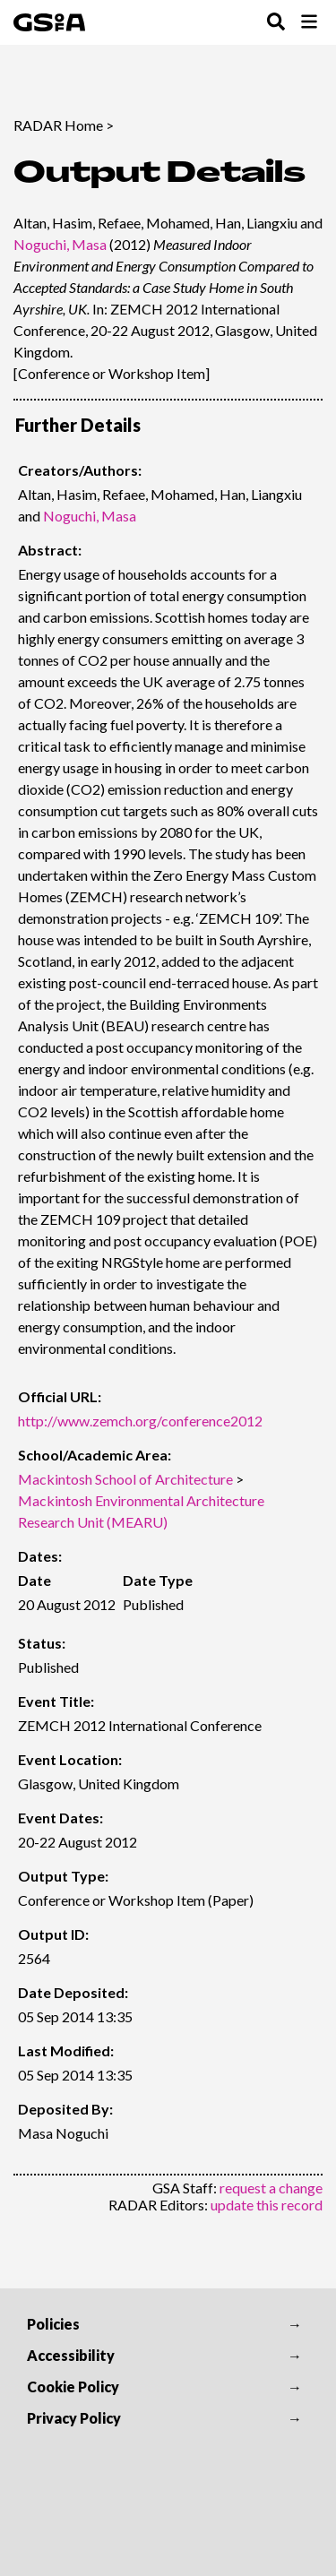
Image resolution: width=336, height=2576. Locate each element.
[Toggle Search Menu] (276, 23)
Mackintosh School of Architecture (125, 1478)
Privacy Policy (74, 2417)
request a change (271, 2187)
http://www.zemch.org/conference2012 (140, 1420)
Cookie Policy (73, 2386)
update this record (267, 2204)
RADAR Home (58, 125)
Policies (53, 2323)
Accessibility (71, 2355)
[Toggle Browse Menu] (309, 23)
